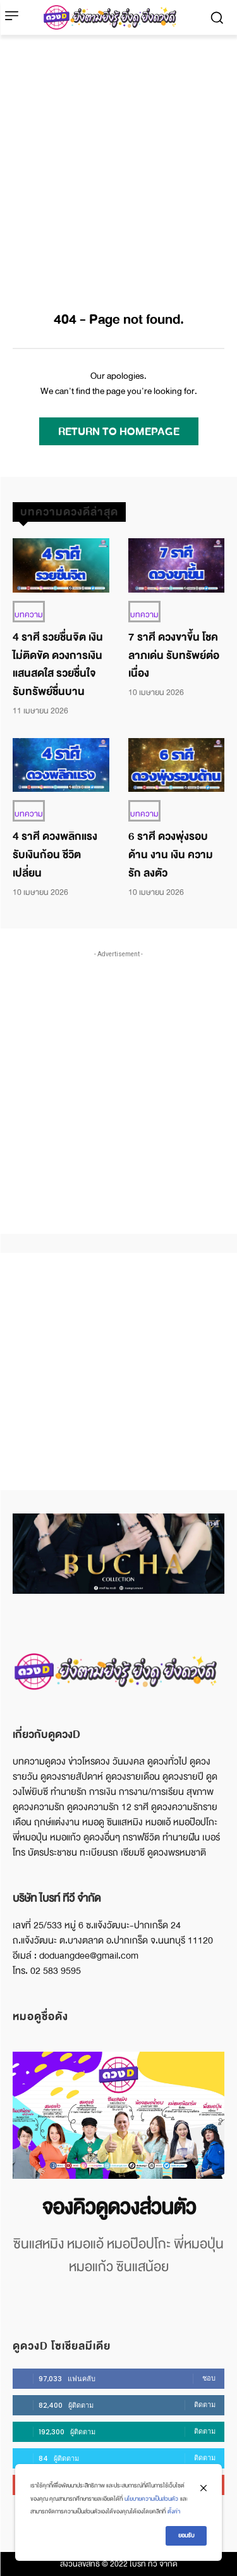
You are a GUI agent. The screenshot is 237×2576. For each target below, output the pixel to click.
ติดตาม (205, 2405)
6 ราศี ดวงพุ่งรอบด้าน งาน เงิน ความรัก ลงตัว (170, 854)
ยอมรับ (186, 2535)
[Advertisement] (118, 159)
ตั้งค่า (173, 2511)
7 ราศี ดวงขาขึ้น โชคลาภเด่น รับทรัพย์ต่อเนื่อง (173, 655)
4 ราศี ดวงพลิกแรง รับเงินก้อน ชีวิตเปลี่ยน (55, 854)
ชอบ (209, 2378)
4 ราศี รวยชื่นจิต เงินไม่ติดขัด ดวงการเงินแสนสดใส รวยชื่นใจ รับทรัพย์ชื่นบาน (58, 664)
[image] (118, 2115)
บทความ (29, 615)
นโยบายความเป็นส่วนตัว (151, 2499)
